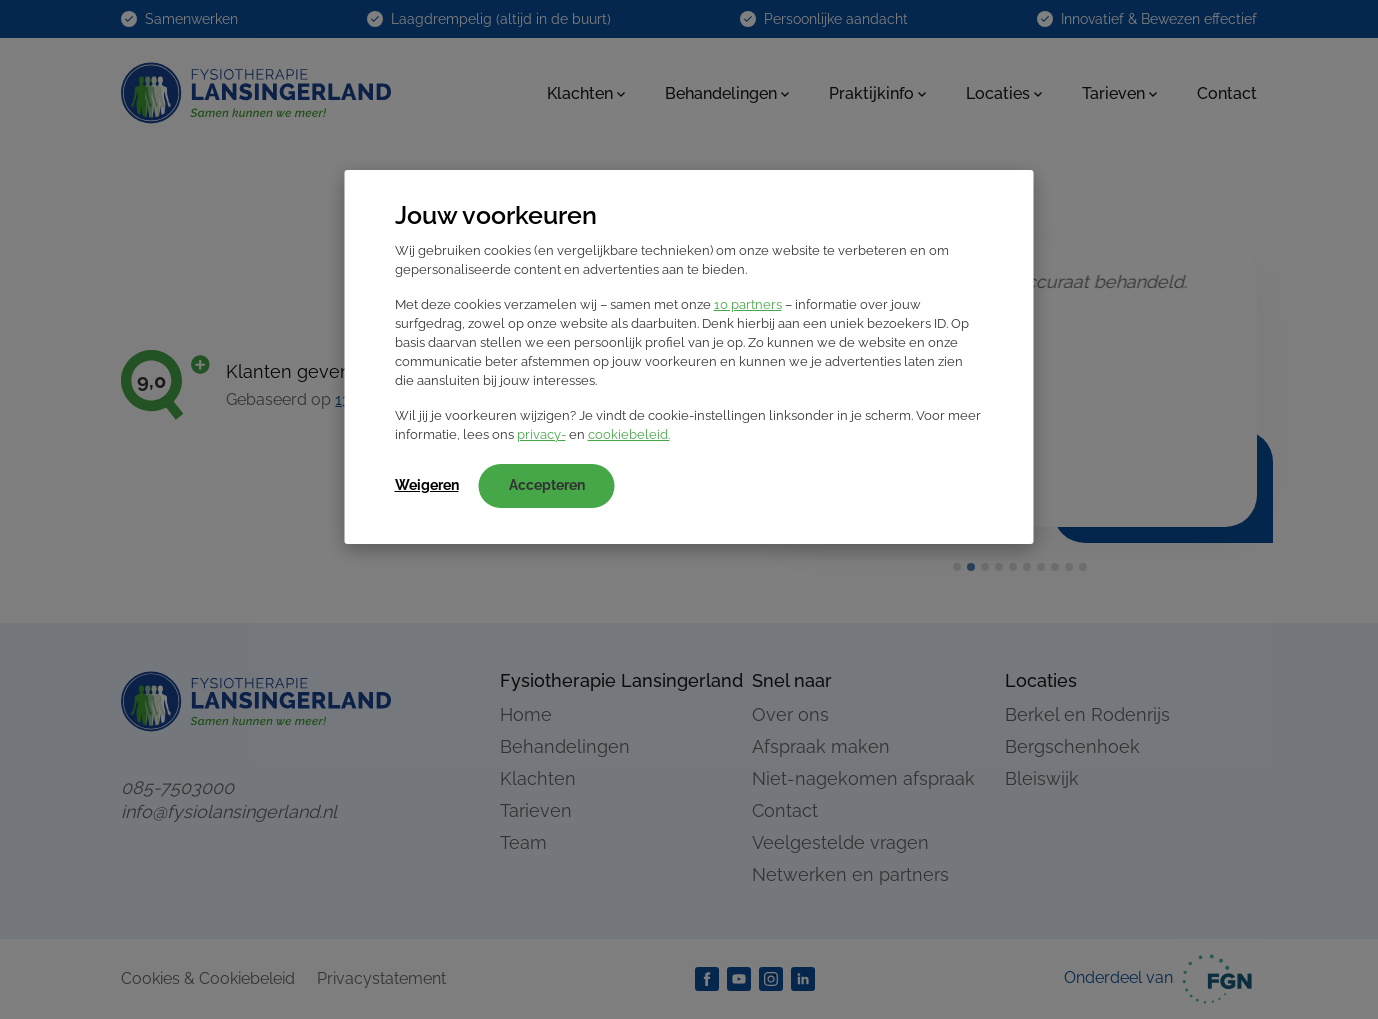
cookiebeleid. (629, 434)
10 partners (748, 304)
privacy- (541, 434)
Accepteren (547, 485)
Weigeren (427, 485)
